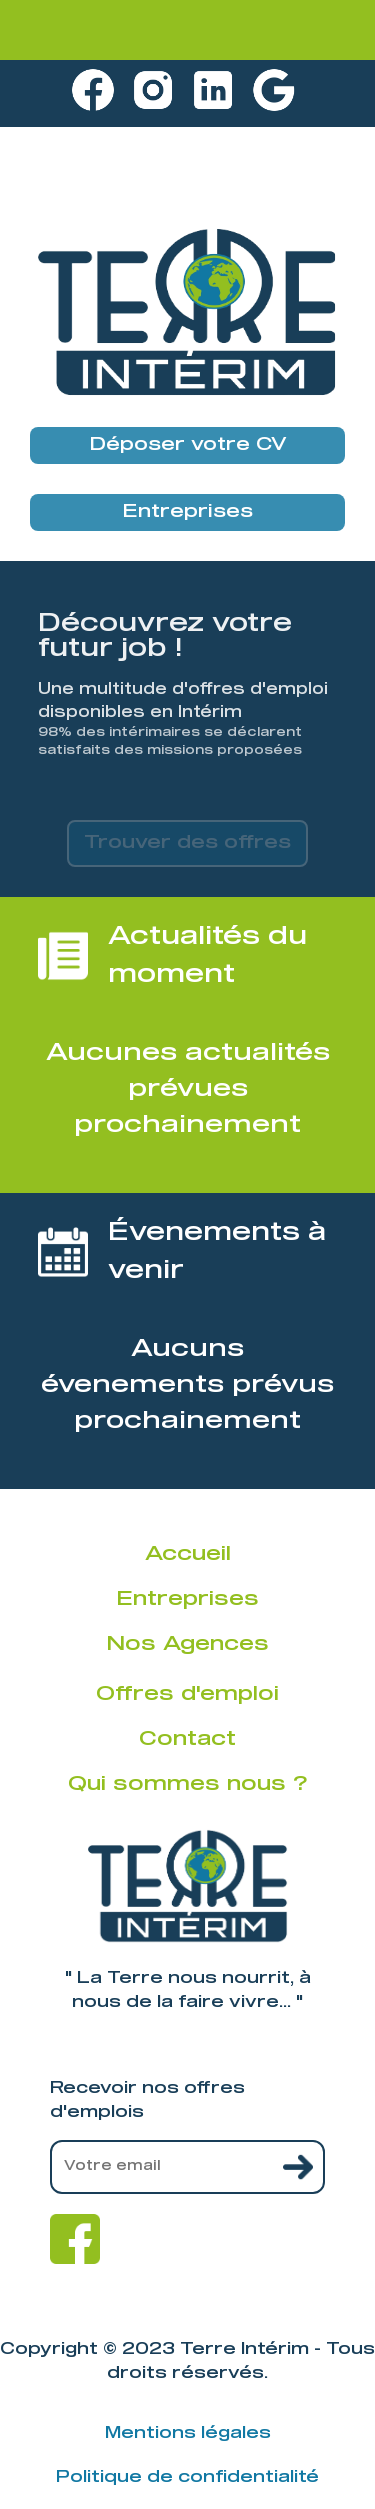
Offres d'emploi (187, 1694)
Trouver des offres (187, 843)
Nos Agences (187, 1644)
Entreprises (187, 512)
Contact (187, 1739)
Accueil (188, 1554)
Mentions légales (188, 2433)
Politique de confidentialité (187, 2477)
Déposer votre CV (188, 445)
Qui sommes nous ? (187, 1784)
